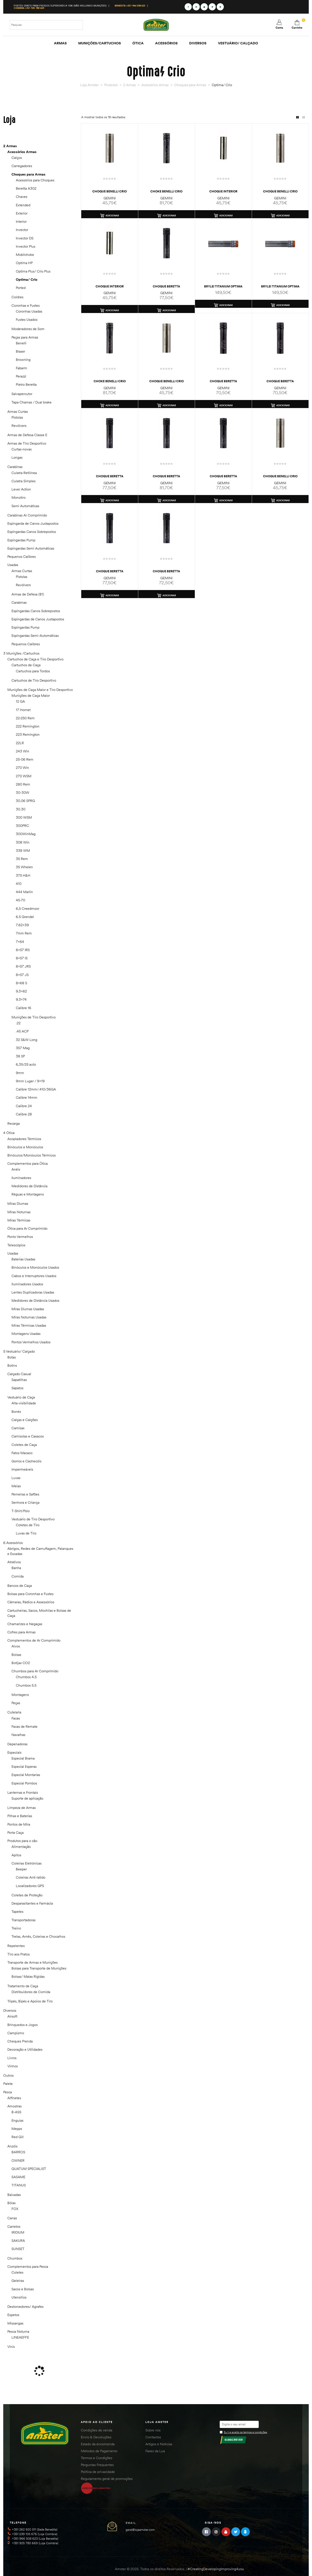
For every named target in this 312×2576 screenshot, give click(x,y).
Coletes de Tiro (27, 1525)
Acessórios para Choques (35, 180)
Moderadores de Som (27, 329)
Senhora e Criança (25, 1502)
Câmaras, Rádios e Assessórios (30, 1602)
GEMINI (110, 198)
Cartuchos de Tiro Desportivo (33, 680)
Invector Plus (25, 246)
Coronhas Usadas (29, 311)
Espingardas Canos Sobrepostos (31, 531)
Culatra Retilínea (24, 473)
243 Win (22, 751)
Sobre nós (153, 2430)
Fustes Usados (26, 319)
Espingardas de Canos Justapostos (37, 619)
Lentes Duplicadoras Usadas (32, 1292)
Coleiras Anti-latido (30, 1877)
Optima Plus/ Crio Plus (33, 271)
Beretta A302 (26, 188)
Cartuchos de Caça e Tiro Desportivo (35, 659)
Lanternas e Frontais (22, 1792)
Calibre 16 (23, 1008)
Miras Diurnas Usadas (27, 1309)
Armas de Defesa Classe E (27, 435)
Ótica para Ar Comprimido (27, 1228)
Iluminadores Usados (27, 1284)
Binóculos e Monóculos (25, 1147)
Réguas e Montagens (27, 1194)
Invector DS (24, 238)
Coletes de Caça (24, 1444)
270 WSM (23, 776)
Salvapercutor (21, 394)
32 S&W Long (26, 1039)
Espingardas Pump (25, 627)
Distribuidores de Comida (30, 1992)
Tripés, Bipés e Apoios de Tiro (30, 2001)
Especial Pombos (24, 1783)
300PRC (22, 825)
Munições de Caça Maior (30, 695)
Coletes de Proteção (26, 1895)
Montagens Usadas (26, 1333)
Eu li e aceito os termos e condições (245, 2432)
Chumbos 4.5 (26, 1677)
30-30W (22, 792)
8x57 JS (22, 975)
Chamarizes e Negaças (24, 1624)
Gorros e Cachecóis (26, 1461)
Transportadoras (23, 1920)
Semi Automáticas (25, 506)
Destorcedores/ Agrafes (25, 2306)
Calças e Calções (24, 1420)
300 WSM (24, 817)
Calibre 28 (24, 1114)
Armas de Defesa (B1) (27, 594)
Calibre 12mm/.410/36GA (36, 1089)
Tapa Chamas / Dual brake (31, 402)
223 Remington (28, 734)
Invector (22, 229)
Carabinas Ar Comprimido (27, 515)
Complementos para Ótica (27, 1163)
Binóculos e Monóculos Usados (35, 1267)
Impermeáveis (22, 1469)
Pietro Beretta (26, 384)
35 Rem (22, 859)
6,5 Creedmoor (27, 908)
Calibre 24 (24, 1106)
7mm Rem (24, 933)
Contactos (153, 2437)
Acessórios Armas (22, 152)
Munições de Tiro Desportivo (33, 1017)
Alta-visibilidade (23, 1403)
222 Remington (27, 726)
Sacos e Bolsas (22, 2289)
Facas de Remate (24, 1726)
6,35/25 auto (26, 1064)
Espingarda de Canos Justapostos (32, 523)
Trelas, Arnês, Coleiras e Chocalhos (38, 1936)
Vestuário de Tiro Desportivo (33, 1519)
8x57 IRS (23, 950)
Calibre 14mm (26, 1097)
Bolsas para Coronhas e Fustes (30, 1594)
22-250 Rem (25, 718)
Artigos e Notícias (158, 2444)
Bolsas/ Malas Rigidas (28, 1976)
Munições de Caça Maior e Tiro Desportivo (40, 689)
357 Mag (23, 1048)
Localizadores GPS (30, 1886)
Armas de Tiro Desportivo (26, 443)
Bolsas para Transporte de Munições (38, 1968)
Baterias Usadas (23, 1259)
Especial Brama (23, 1758)
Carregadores (21, 166)
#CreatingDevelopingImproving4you (215, 2569)
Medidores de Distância (29, 1186)
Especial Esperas (24, 1766)
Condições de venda (96, 2430)
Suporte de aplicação (27, 1798)
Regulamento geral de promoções (107, 2478)
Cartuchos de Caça (26, 665)
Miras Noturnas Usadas (28, 1317)
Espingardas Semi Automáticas (30, 548)
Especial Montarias (25, 1775)
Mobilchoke (25, 254)
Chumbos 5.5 (26, 1685)
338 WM (23, 850)
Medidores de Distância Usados (35, 1300)
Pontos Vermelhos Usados (30, 1342)
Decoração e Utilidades (24, 2049)
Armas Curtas (21, 571)
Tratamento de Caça (22, 1986)
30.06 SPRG (25, 800)
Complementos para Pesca (27, 2266)
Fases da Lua (155, 2451)
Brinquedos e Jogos (22, 2025)
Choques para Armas (28, 174)
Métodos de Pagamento (99, 2451)
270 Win (22, 767)
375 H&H (23, 875)
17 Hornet (23, 710)
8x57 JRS (23, 966)
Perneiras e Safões (25, 1494)
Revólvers (23, 585)
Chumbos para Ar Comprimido (34, 1671)
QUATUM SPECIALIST (28, 2168)
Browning (23, 359)
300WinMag (26, 834)
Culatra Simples (23, 481)
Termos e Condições (96, 2458)
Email (131, 2522)
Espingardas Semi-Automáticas (35, 635)
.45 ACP (22, 1031)
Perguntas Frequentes (97, 2465)
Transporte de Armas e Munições (32, 1962)
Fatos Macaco (21, 1453)
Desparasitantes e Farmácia (32, 1903)
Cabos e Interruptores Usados (33, 1276)
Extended (23, 205)
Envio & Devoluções (96, 2437)
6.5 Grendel (25, 917)
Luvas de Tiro (26, 1533)
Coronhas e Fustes (25, 305)
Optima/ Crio (26, 279)
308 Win (22, 842)
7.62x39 (22, 925)
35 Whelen (24, 867)
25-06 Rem (24, 759)
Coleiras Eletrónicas (26, 1863)
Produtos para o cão (22, 1841)
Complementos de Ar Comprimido (33, 1640)
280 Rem (23, 784)
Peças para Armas (24, 337)
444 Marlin (24, 892)
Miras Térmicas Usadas (28, 1325)
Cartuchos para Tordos (33, 671)
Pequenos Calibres (25, 644)
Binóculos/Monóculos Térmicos (31, 1155)
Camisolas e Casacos (27, 1436)
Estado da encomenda (98, 2444)
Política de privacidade (98, 2472)
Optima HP (24, 263)
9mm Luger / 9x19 (30, 1081)
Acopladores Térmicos (24, 1139)
